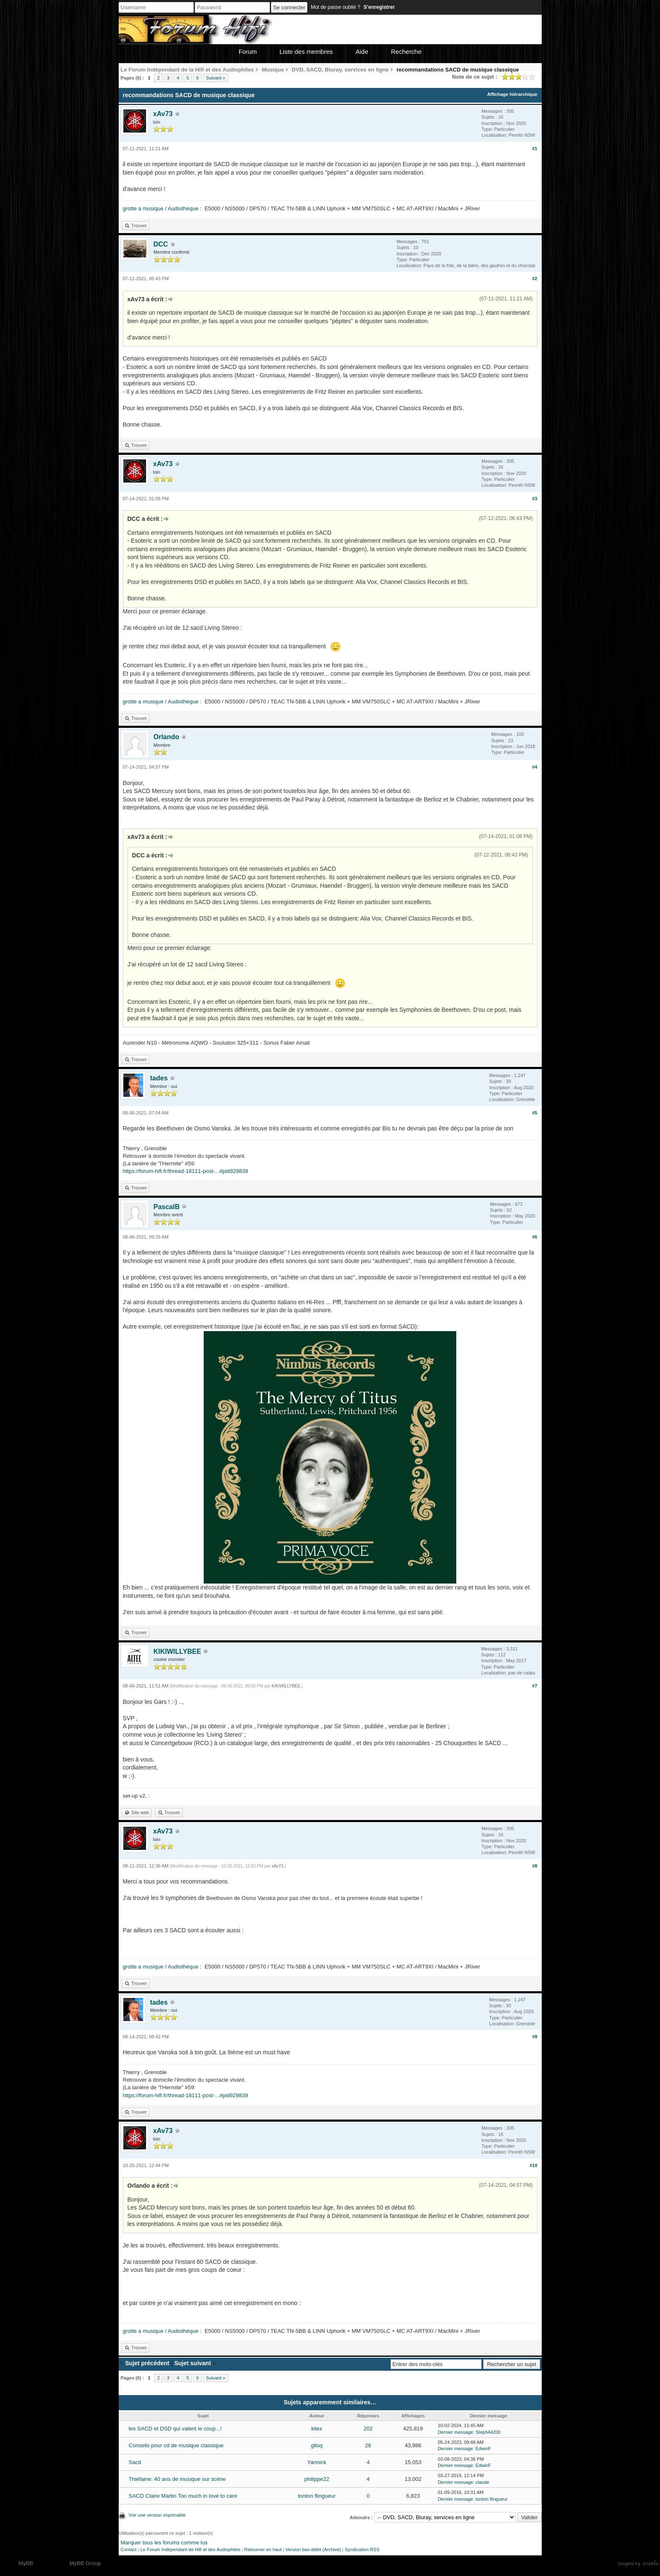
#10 (533, 2165)
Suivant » (215, 77)
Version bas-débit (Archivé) (313, 2549)
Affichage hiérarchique (512, 94)
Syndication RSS (362, 2549)
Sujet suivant (192, 2363)
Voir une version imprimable (157, 2515)
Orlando (166, 736)
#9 (534, 2036)
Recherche (406, 51)
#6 (534, 1236)
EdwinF (483, 2448)
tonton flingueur (317, 2496)
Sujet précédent (147, 2363)
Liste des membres (306, 51)
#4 (534, 766)
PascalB (167, 1206)
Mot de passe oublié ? (335, 7)
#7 (534, 1685)
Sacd (135, 2462)
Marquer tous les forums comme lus (164, 2542)
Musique (273, 69)
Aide (362, 51)
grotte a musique (143, 208)
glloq (316, 2445)
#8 (534, 1865)
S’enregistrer (379, 7)
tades (159, 1078)
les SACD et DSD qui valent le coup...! (175, 2428)
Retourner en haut (263, 2549)
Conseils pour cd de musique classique (176, 2445)
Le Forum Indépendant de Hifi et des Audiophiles (190, 2549)
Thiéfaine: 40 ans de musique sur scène (177, 2479)
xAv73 (163, 113)
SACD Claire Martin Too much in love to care (183, 2496)
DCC (161, 244)
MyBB (26, 2563)
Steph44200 (488, 2432)
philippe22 (316, 2479)
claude (482, 2482)
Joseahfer (650, 2563)
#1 (534, 148)
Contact (129, 2549)
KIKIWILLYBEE (177, 1651)
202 (368, 2428)
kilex (316, 2428)
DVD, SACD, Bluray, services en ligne (340, 69)
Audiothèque (183, 208)
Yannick (316, 2462)
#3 (534, 498)
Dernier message (455, 2432)
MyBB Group (85, 2563)
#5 (534, 1112)
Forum (248, 51)
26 (368, 2445)
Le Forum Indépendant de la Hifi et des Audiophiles (187, 69)
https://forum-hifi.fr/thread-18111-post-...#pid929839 (185, 1171)
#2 (534, 278)
